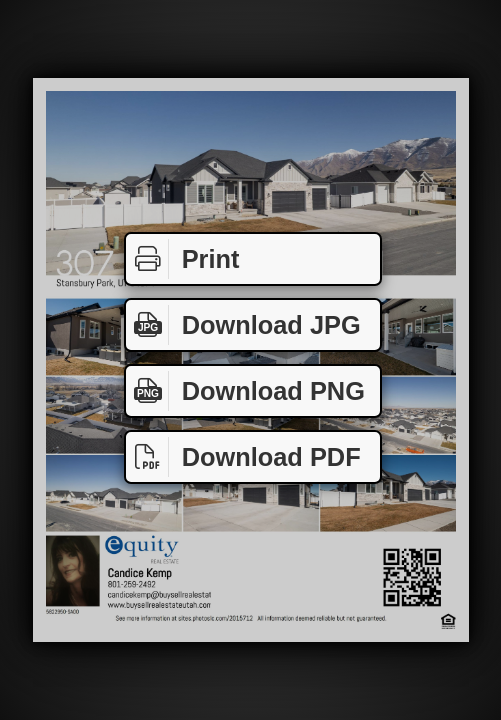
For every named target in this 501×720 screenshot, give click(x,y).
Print (182, 259)
